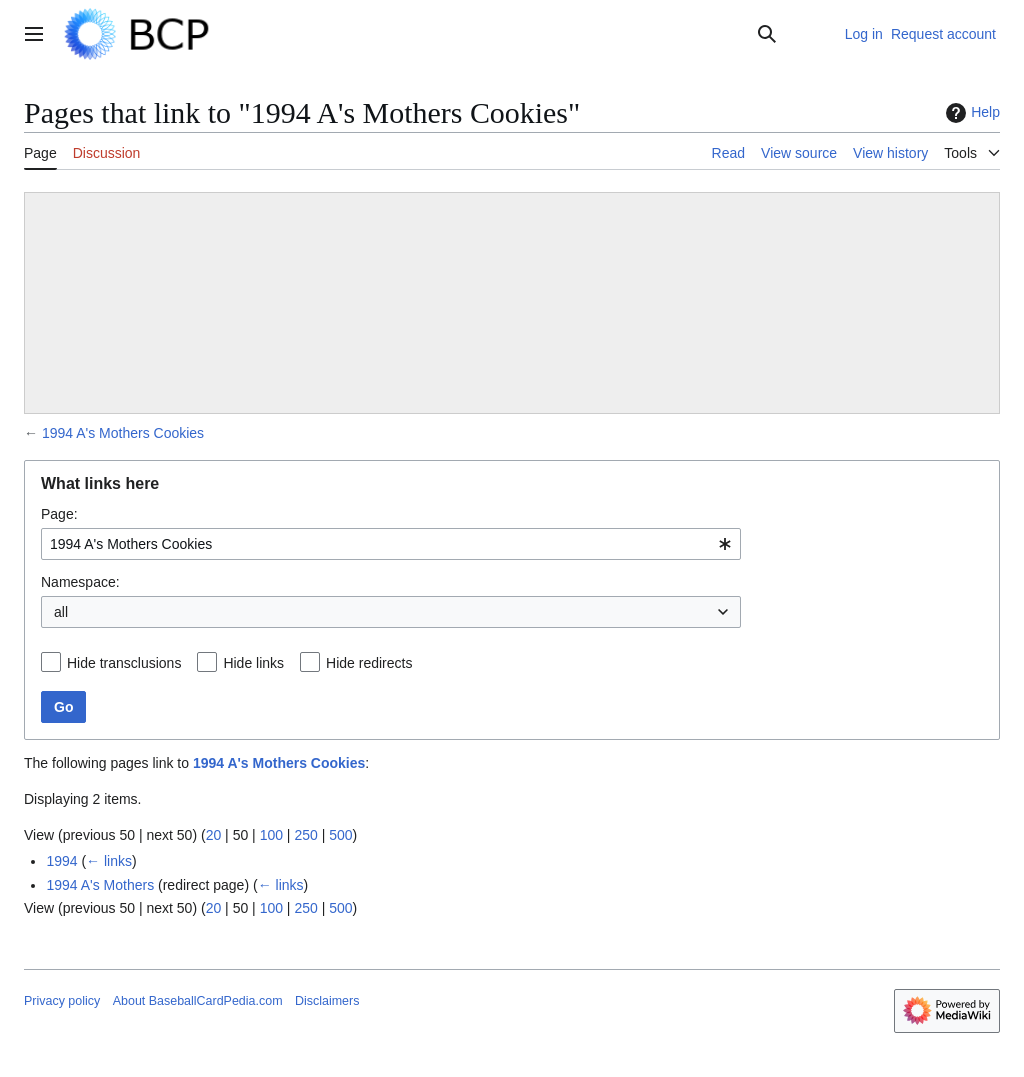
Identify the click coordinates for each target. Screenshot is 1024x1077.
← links (109, 861)
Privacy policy (62, 1001)
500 (340, 835)
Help (970, 113)
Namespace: (80, 582)
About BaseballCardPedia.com (198, 1001)
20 (214, 835)
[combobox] (391, 544)
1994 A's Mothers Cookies (123, 433)
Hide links (253, 663)
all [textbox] (61, 612)
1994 (61, 861)
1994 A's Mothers (100, 885)
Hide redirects (369, 663)
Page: (59, 514)
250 (305, 835)
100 (271, 835)
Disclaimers (327, 1001)
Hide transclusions (124, 663)
